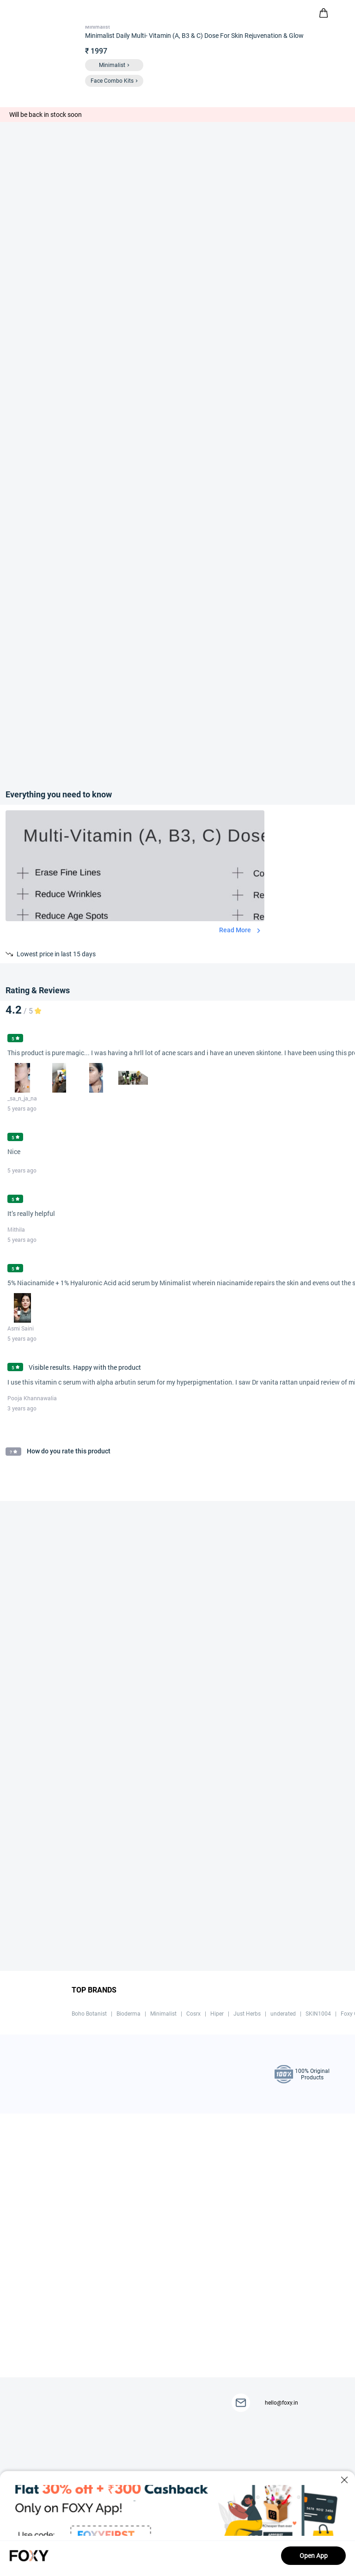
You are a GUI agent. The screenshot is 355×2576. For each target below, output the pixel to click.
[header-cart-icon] (323, 12)
